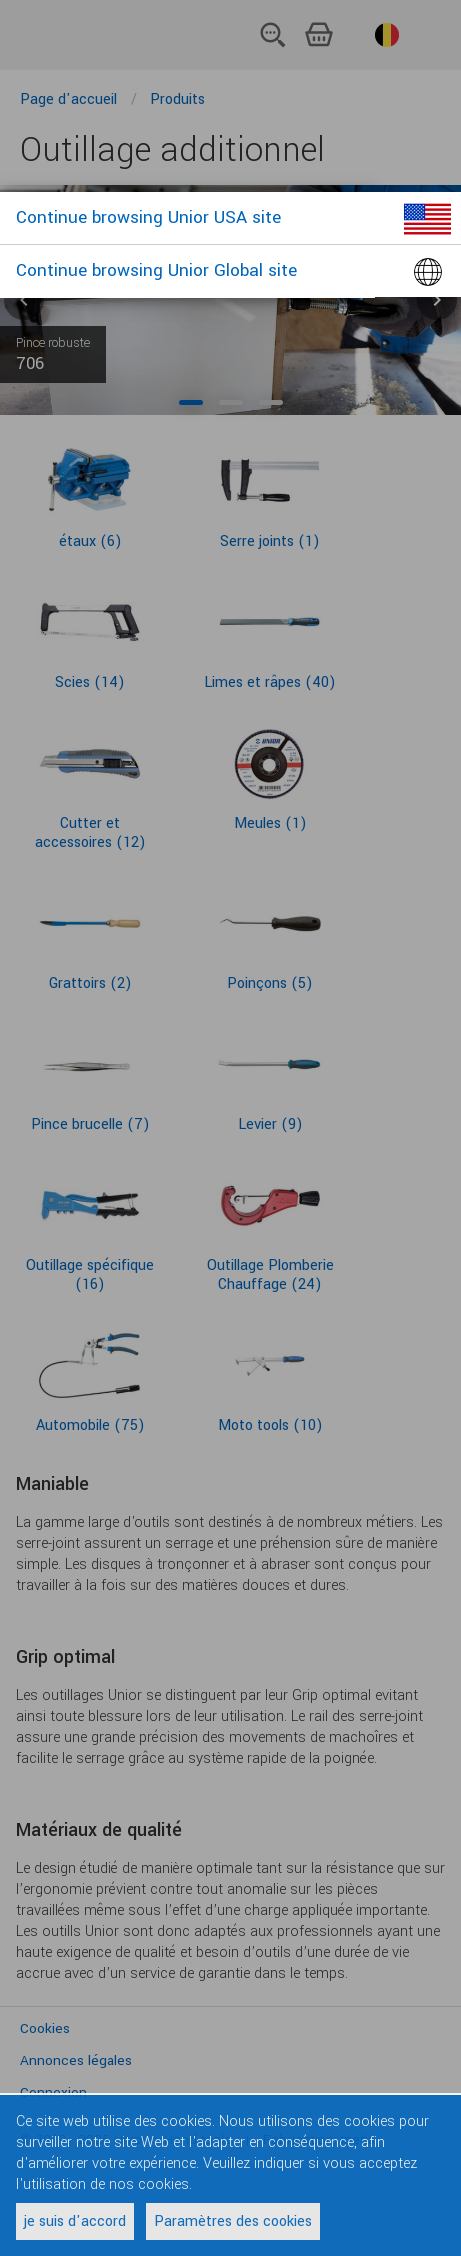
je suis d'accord (75, 2221)
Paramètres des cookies (233, 2221)
